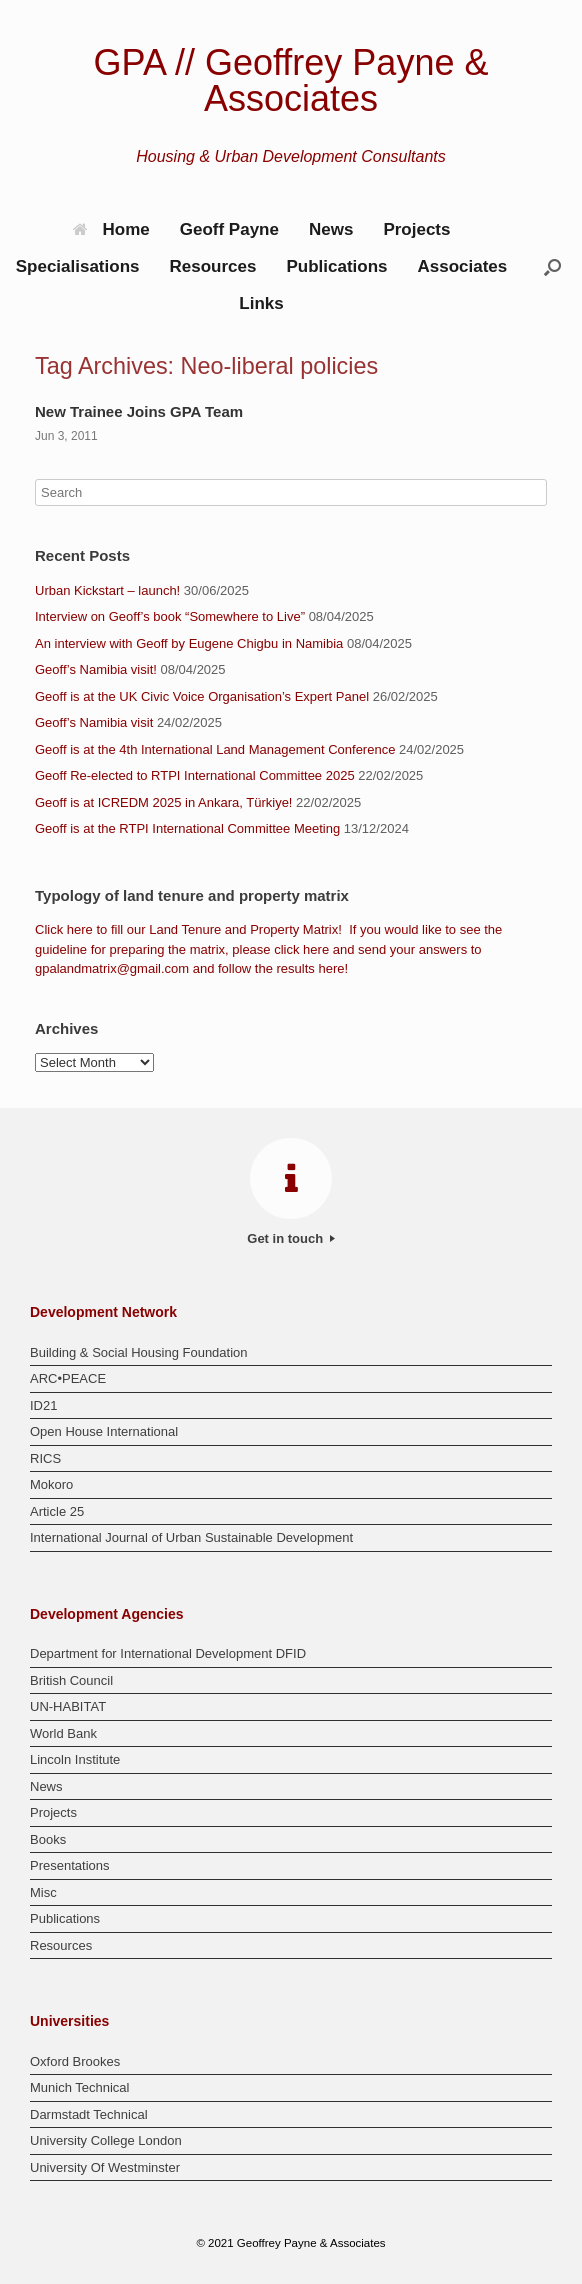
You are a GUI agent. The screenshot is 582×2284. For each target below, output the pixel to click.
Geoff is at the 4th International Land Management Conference (215, 749)
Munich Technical (79, 2087)
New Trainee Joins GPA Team (139, 411)
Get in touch (290, 1238)
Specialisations (78, 266)
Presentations (70, 1865)
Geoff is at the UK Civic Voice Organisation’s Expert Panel (202, 696)
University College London (106, 2140)
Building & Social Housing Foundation (139, 1352)
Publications (336, 266)
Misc (43, 1892)
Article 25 (57, 1511)
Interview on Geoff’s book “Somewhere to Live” (170, 616)
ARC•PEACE (68, 1378)
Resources (212, 266)
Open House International (104, 1431)
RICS (45, 1458)
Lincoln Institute (75, 1759)
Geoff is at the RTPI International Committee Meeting (187, 828)
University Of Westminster (105, 2167)
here (80, 929)
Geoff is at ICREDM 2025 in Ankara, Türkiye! (163, 802)
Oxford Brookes (75, 2061)
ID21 (43, 1405)
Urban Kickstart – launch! (107, 590)
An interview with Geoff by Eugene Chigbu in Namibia (189, 643)
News (331, 229)
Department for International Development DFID (168, 1653)
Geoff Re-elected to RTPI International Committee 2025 (195, 775)
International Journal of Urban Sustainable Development (191, 1537)
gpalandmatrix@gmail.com (112, 968)
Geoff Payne (229, 229)
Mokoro (51, 1484)
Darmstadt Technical (89, 2114)
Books (48, 1839)
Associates (463, 266)
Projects (416, 229)
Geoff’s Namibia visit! (96, 669)
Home (111, 229)
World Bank (63, 1733)
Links (261, 303)
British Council (71, 1680)
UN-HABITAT (68, 1706)
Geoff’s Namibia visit (94, 722)
